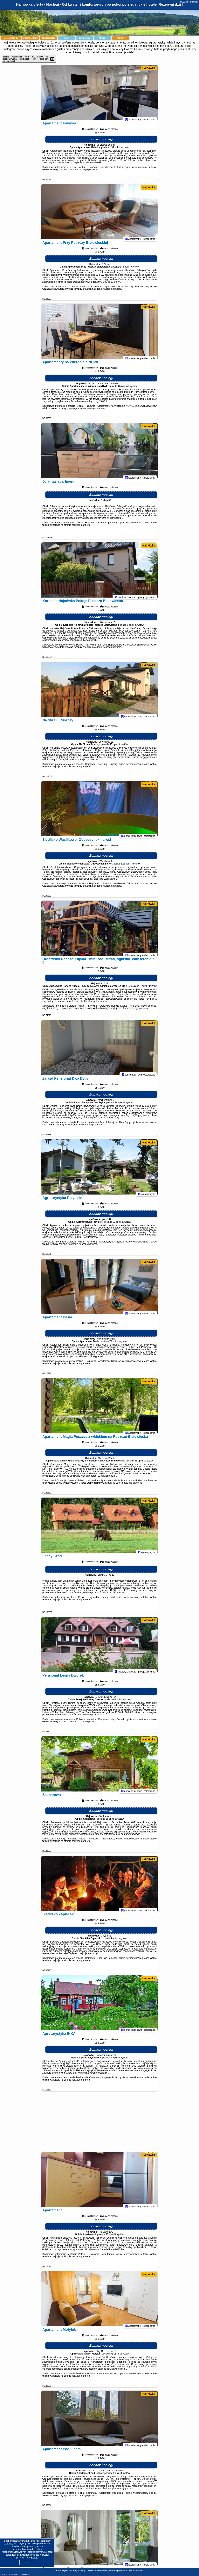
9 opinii (116, 2476)
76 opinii (115, 2356)
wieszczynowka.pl (189, 1)
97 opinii (110, 2237)
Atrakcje (102, 38)
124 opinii (123, 389)
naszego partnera (88, 172)
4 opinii (114, 1941)
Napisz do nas (136, 2570)
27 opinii (117, 1225)
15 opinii (114, 747)
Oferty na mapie (30, 38)
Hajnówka (148, 68)
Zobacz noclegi (101, 142)
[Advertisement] (99, 2123)
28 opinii (126, 866)
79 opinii (113, 1344)
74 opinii (119, 1105)
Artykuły (121, 38)
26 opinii (110, 1822)
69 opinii (117, 1702)
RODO (34, 2557)
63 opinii (139, 1463)
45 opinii (125, 269)
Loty (66, 38)
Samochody (84, 38)
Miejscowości (48, 38)
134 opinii (115, 150)
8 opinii (130, 628)
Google (8, 2543)
